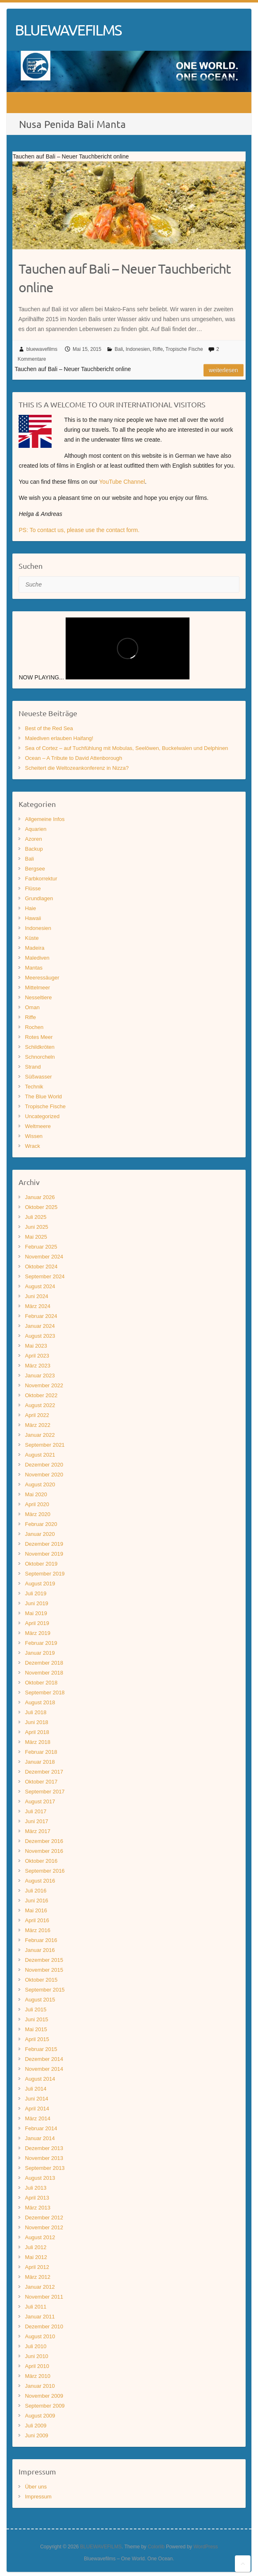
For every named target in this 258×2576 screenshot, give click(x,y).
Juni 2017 (36, 1821)
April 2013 (37, 2198)
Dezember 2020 (44, 1465)
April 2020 (37, 1504)
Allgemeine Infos (44, 819)
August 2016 (40, 1881)
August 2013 (40, 2178)
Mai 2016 (36, 1910)
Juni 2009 (36, 2435)
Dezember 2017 (44, 1772)
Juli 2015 (35, 2009)
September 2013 (44, 2168)
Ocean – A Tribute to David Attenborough (73, 758)
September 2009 (44, 2406)
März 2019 (37, 1633)
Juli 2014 (35, 2089)
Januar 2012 (39, 2287)
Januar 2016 (39, 1950)
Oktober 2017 (41, 1782)
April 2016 (37, 1920)
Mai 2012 (36, 2257)
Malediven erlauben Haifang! (59, 738)
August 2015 (40, 1999)
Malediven (37, 958)
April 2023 (37, 1356)
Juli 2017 (35, 1811)
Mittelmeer (37, 987)
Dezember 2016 (44, 1841)
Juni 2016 (36, 1900)
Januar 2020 (39, 1534)
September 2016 (44, 1871)
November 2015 (44, 1970)
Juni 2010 (36, 2356)
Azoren (33, 839)
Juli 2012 (35, 2247)
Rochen (34, 1027)
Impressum (38, 2496)
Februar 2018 (41, 1752)
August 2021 (40, 1455)
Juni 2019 (36, 1603)
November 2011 (44, 2297)
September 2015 (44, 1990)
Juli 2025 (35, 1217)
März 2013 (37, 2208)
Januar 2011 (39, 2316)
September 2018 (44, 1692)
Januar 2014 (39, 2138)
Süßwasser (38, 1077)
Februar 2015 (41, 2049)
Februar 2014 (41, 2128)
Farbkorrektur (41, 878)
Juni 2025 (36, 1227)
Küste (31, 938)
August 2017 (40, 1801)
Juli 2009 (35, 2425)
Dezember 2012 (44, 2217)
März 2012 (37, 2277)
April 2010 (37, 2366)
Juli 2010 (35, 2346)
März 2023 (37, 1366)
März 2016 (37, 1930)
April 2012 (37, 2267)
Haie (30, 908)
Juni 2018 (36, 1722)
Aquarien (35, 829)
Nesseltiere (38, 997)
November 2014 (44, 2069)
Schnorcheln (39, 1057)
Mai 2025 (36, 1237)
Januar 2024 (39, 1326)
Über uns (36, 2487)
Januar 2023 (39, 1375)
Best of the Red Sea (49, 728)
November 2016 (44, 1851)
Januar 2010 (39, 2386)
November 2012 (44, 2227)
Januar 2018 (39, 1762)
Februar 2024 (41, 1316)
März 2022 (37, 1425)
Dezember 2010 (44, 2326)
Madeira (34, 948)
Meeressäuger (42, 978)
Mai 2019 (36, 1613)
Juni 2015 (36, 2019)
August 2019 (40, 1583)
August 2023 (40, 1336)
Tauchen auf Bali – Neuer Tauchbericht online (125, 277)
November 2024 (44, 1257)
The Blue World (43, 1096)
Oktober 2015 (41, 1980)
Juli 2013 (35, 2188)
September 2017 (44, 1791)
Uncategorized (42, 1116)
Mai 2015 (36, 2029)
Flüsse (32, 888)
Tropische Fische (184, 349)
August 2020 (40, 1484)
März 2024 (37, 1306)
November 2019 (44, 1554)
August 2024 (40, 1286)
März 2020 (37, 1514)
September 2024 (44, 1276)
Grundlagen (39, 898)
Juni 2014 (36, 2099)
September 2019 (44, 1574)
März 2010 (37, 2376)
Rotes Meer (38, 1037)
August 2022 (40, 1405)
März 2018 (37, 1742)
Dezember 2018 (44, 1663)
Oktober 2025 (41, 1207)
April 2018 (37, 1732)
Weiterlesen (223, 370)
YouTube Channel (122, 481)
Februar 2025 (41, 1247)
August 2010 (40, 2336)
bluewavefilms (41, 349)
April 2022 (37, 1415)
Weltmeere (38, 1126)
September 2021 (44, 1445)
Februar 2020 (41, 1524)
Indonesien (137, 349)
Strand (32, 1067)
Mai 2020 (36, 1494)
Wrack (32, 1146)
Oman (32, 1007)
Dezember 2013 (44, 2148)
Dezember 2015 (44, 1960)
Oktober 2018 (41, 1682)
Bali (119, 349)
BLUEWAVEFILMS (68, 29)
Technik (34, 1086)
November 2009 (44, 2396)
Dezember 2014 (44, 2059)
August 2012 (40, 2237)
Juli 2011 (35, 2307)
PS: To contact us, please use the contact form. (79, 530)
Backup (34, 849)
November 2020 (44, 1474)
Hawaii (33, 918)
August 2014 (40, 2079)
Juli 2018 (35, 1712)
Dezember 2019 (44, 1544)
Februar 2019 (41, 1643)
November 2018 (44, 1673)
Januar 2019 (39, 1653)
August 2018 (40, 1702)
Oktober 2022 (41, 1395)
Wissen (34, 1136)
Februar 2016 (41, 1940)
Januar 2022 (39, 1435)
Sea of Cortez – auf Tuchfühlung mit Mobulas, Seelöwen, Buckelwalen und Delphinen (126, 748)
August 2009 (40, 2416)
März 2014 (37, 2118)
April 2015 (37, 2039)
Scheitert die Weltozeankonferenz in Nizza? (76, 768)
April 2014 (37, 2108)
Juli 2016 (35, 1891)
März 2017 (37, 1831)
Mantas (34, 968)
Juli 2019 (35, 1593)
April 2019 (37, 1623)
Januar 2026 (39, 1197)
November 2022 (44, 1385)
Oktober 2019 (41, 1564)
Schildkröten (39, 1047)
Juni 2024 (36, 1296)
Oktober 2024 (41, 1266)
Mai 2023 (36, 1346)
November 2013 (44, 2158)
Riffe (158, 349)
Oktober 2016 (41, 1861)
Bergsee (35, 869)
